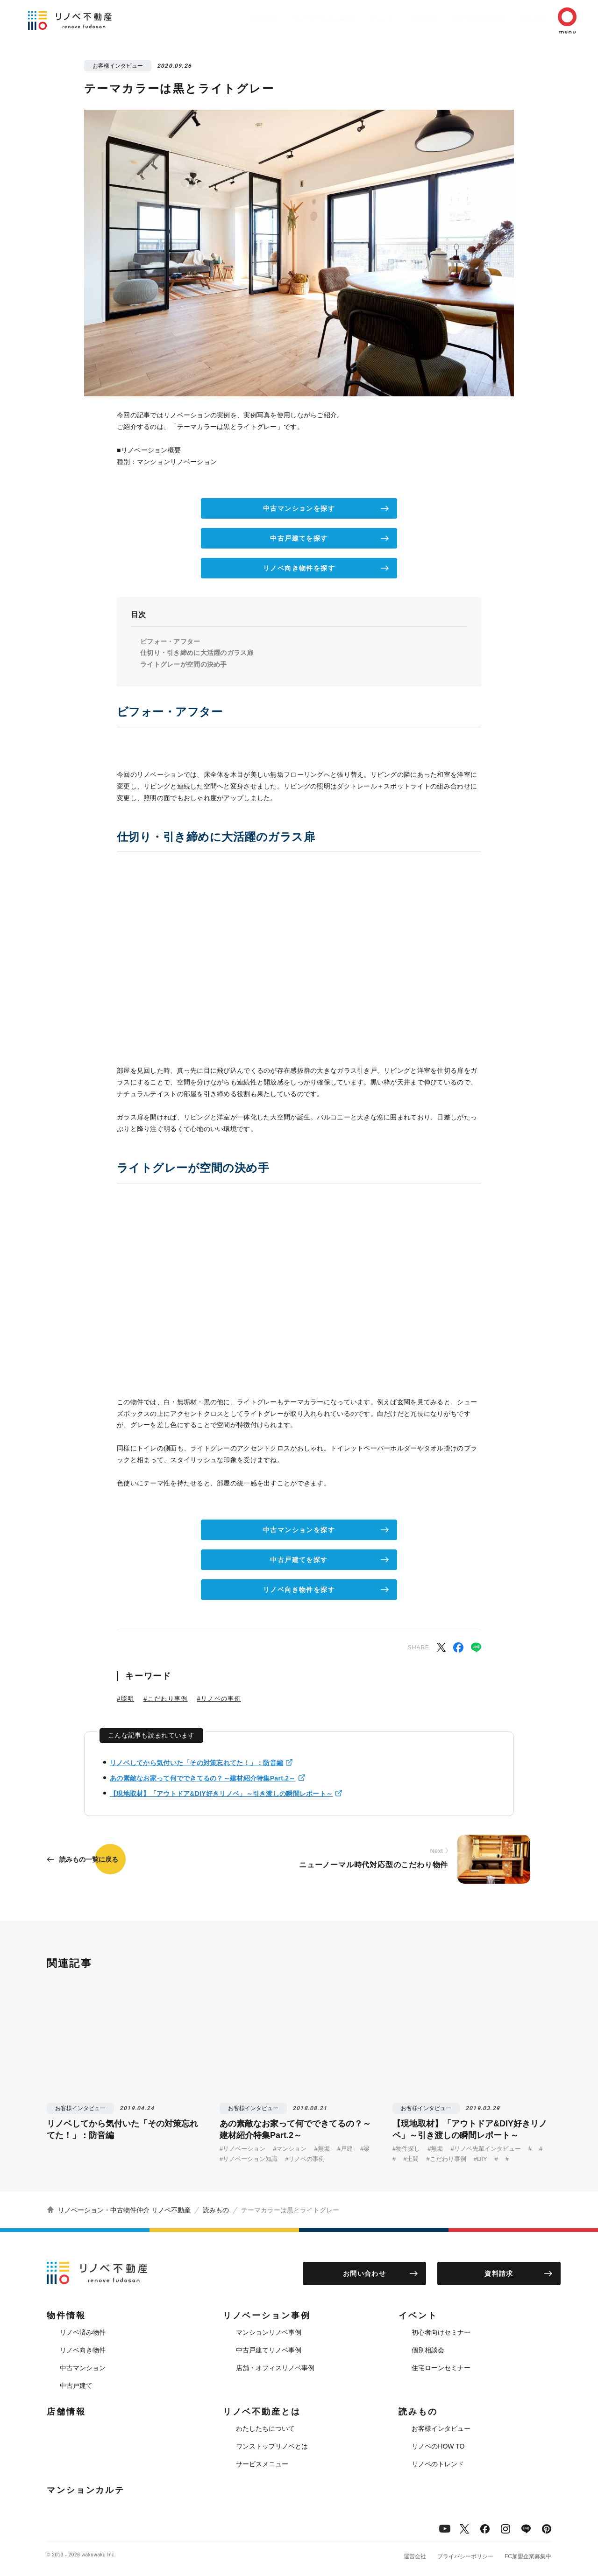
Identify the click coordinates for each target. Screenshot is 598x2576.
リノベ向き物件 (83, 2350)
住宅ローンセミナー (441, 2368)
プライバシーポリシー (465, 2556)
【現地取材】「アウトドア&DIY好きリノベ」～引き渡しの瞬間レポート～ (221, 1793)
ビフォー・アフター (170, 641)
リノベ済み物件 (83, 2332)
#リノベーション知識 (249, 2159)
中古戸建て (76, 2385)
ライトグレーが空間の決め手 (183, 664)
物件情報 (227, 18)
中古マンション (83, 2368)
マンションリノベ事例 (268, 2332)
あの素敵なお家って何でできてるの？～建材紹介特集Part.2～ (203, 1778)
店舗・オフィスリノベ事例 (275, 2368)
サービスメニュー (262, 2464)
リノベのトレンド (438, 2464)
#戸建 (345, 2149)
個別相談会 (428, 2350)
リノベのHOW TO (438, 2446)
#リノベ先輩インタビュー (485, 2149)
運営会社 (415, 2556)
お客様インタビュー (441, 2428)
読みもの (519, 18)
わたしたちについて (265, 2428)
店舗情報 (400, 18)
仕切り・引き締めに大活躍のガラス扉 (197, 652)
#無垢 (321, 2149)
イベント (353, 18)
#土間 (411, 2159)
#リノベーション (242, 2149)
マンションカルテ (86, 2490)
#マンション (289, 2149)
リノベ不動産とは (460, 18)
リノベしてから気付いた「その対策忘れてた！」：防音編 (196, 1763)
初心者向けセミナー (441, 2332)
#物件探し (406, 2149)
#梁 (365, 2149)
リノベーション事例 (290, 18)
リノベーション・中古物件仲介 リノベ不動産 (124, 2210)
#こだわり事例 (165, 1698)
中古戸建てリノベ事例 (268, 2350)
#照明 (125, 1698)
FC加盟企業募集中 (528, 2556)
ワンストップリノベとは (272, 2446)
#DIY (480, 2159)
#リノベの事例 (219, 1698)
